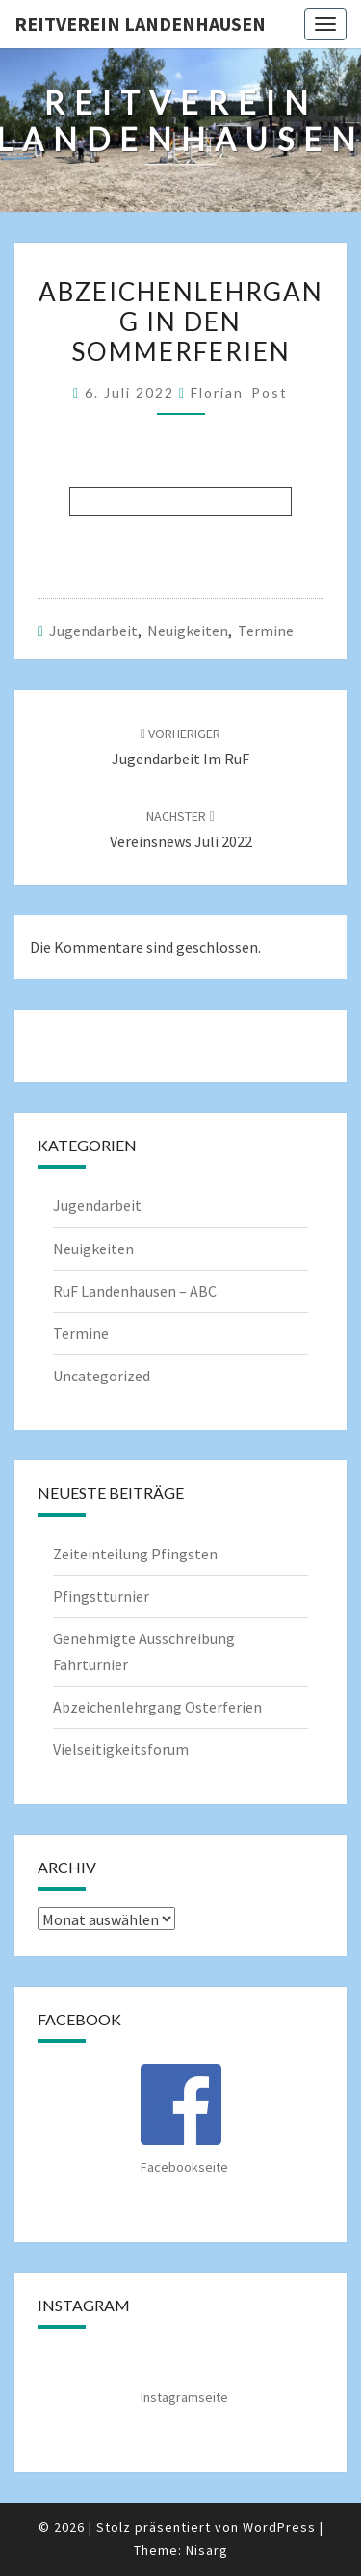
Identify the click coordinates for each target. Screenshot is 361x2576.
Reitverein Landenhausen (140, 24)
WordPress (279, 2527)
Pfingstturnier (101, 1596)
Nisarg (207, 2550)
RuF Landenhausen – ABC (135, 1291)
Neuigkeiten (187, 630)
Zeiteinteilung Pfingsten (135, 1553)
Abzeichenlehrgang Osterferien (157, 1706)
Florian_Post (239, 392)
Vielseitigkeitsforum (121, 1749)
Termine (266, 630)
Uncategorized (101, 1375)
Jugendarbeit (93, 630)
